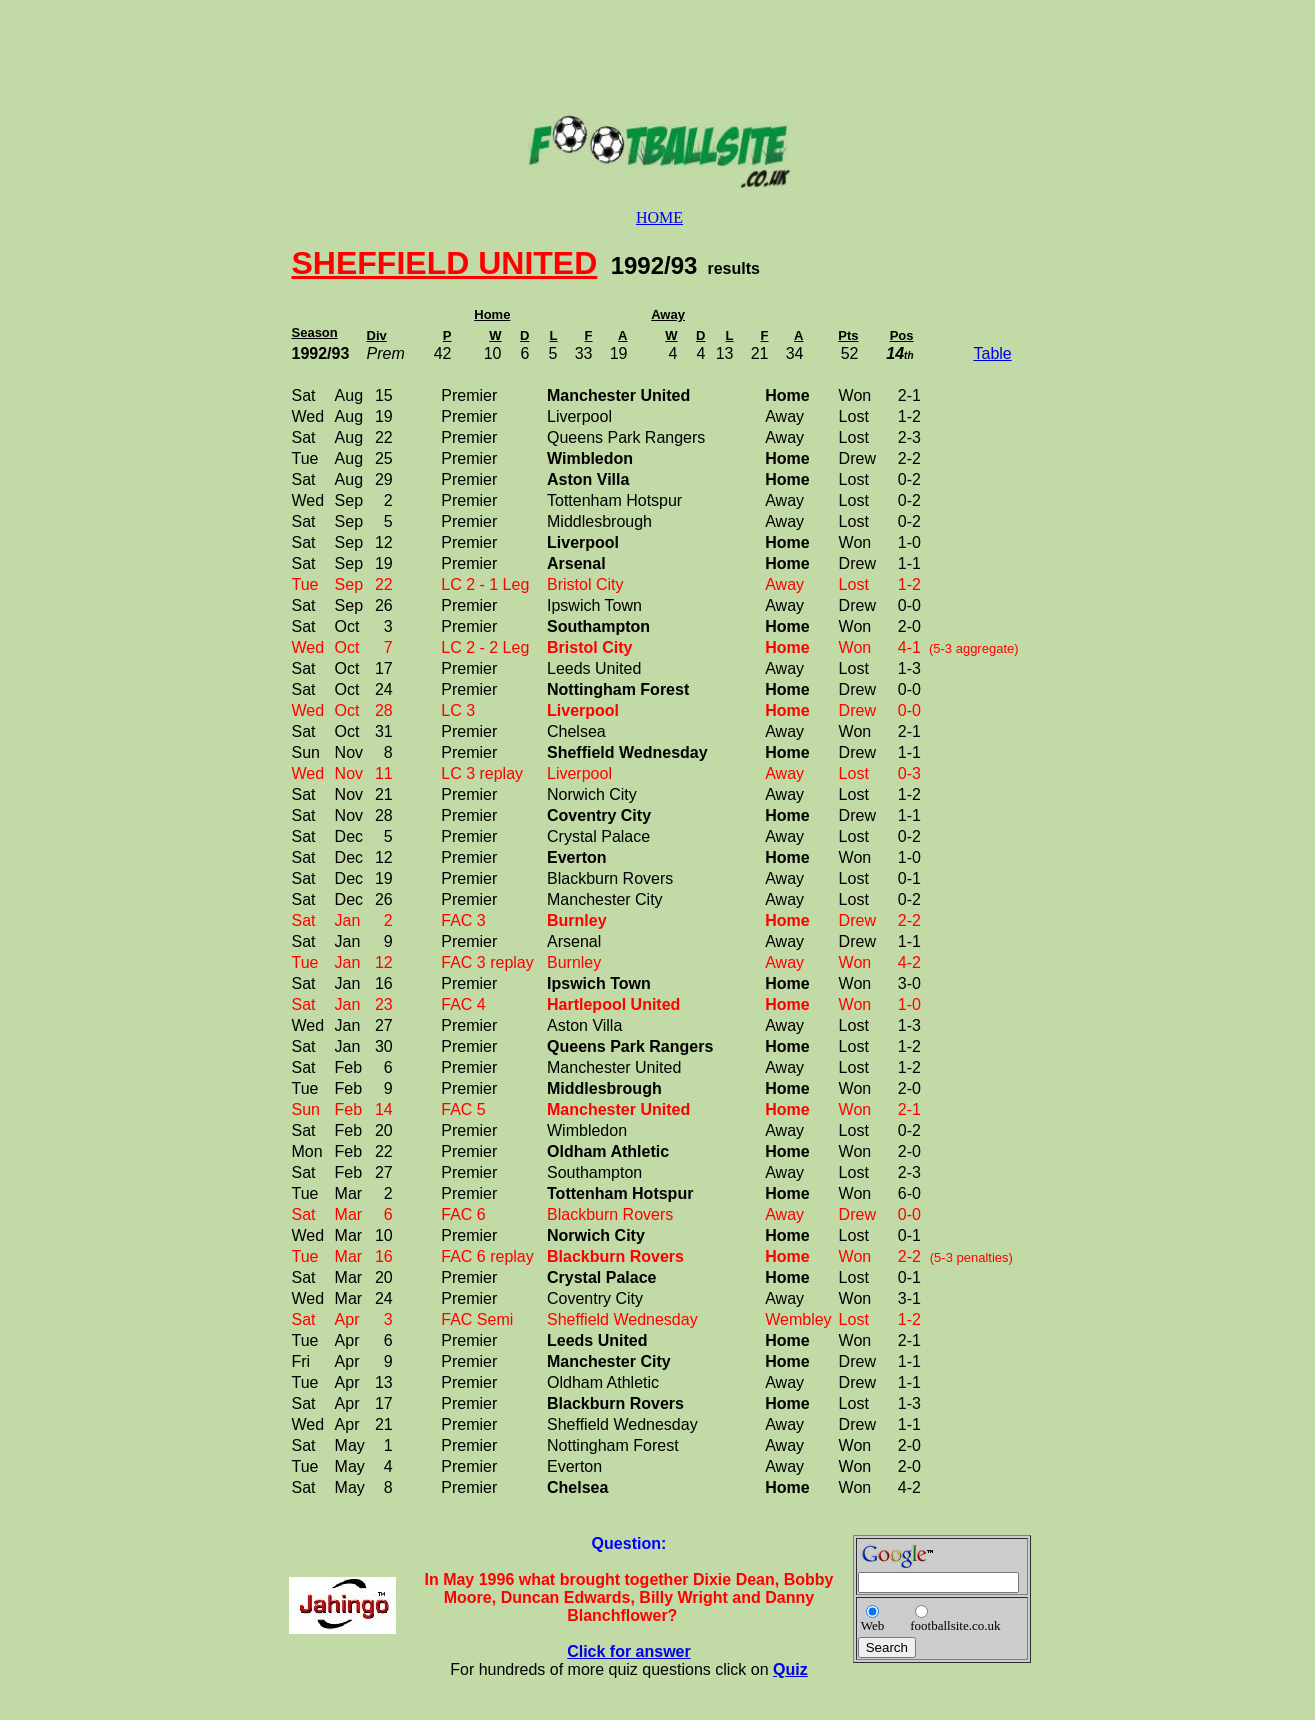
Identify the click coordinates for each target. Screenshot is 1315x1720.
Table (993, 353)
